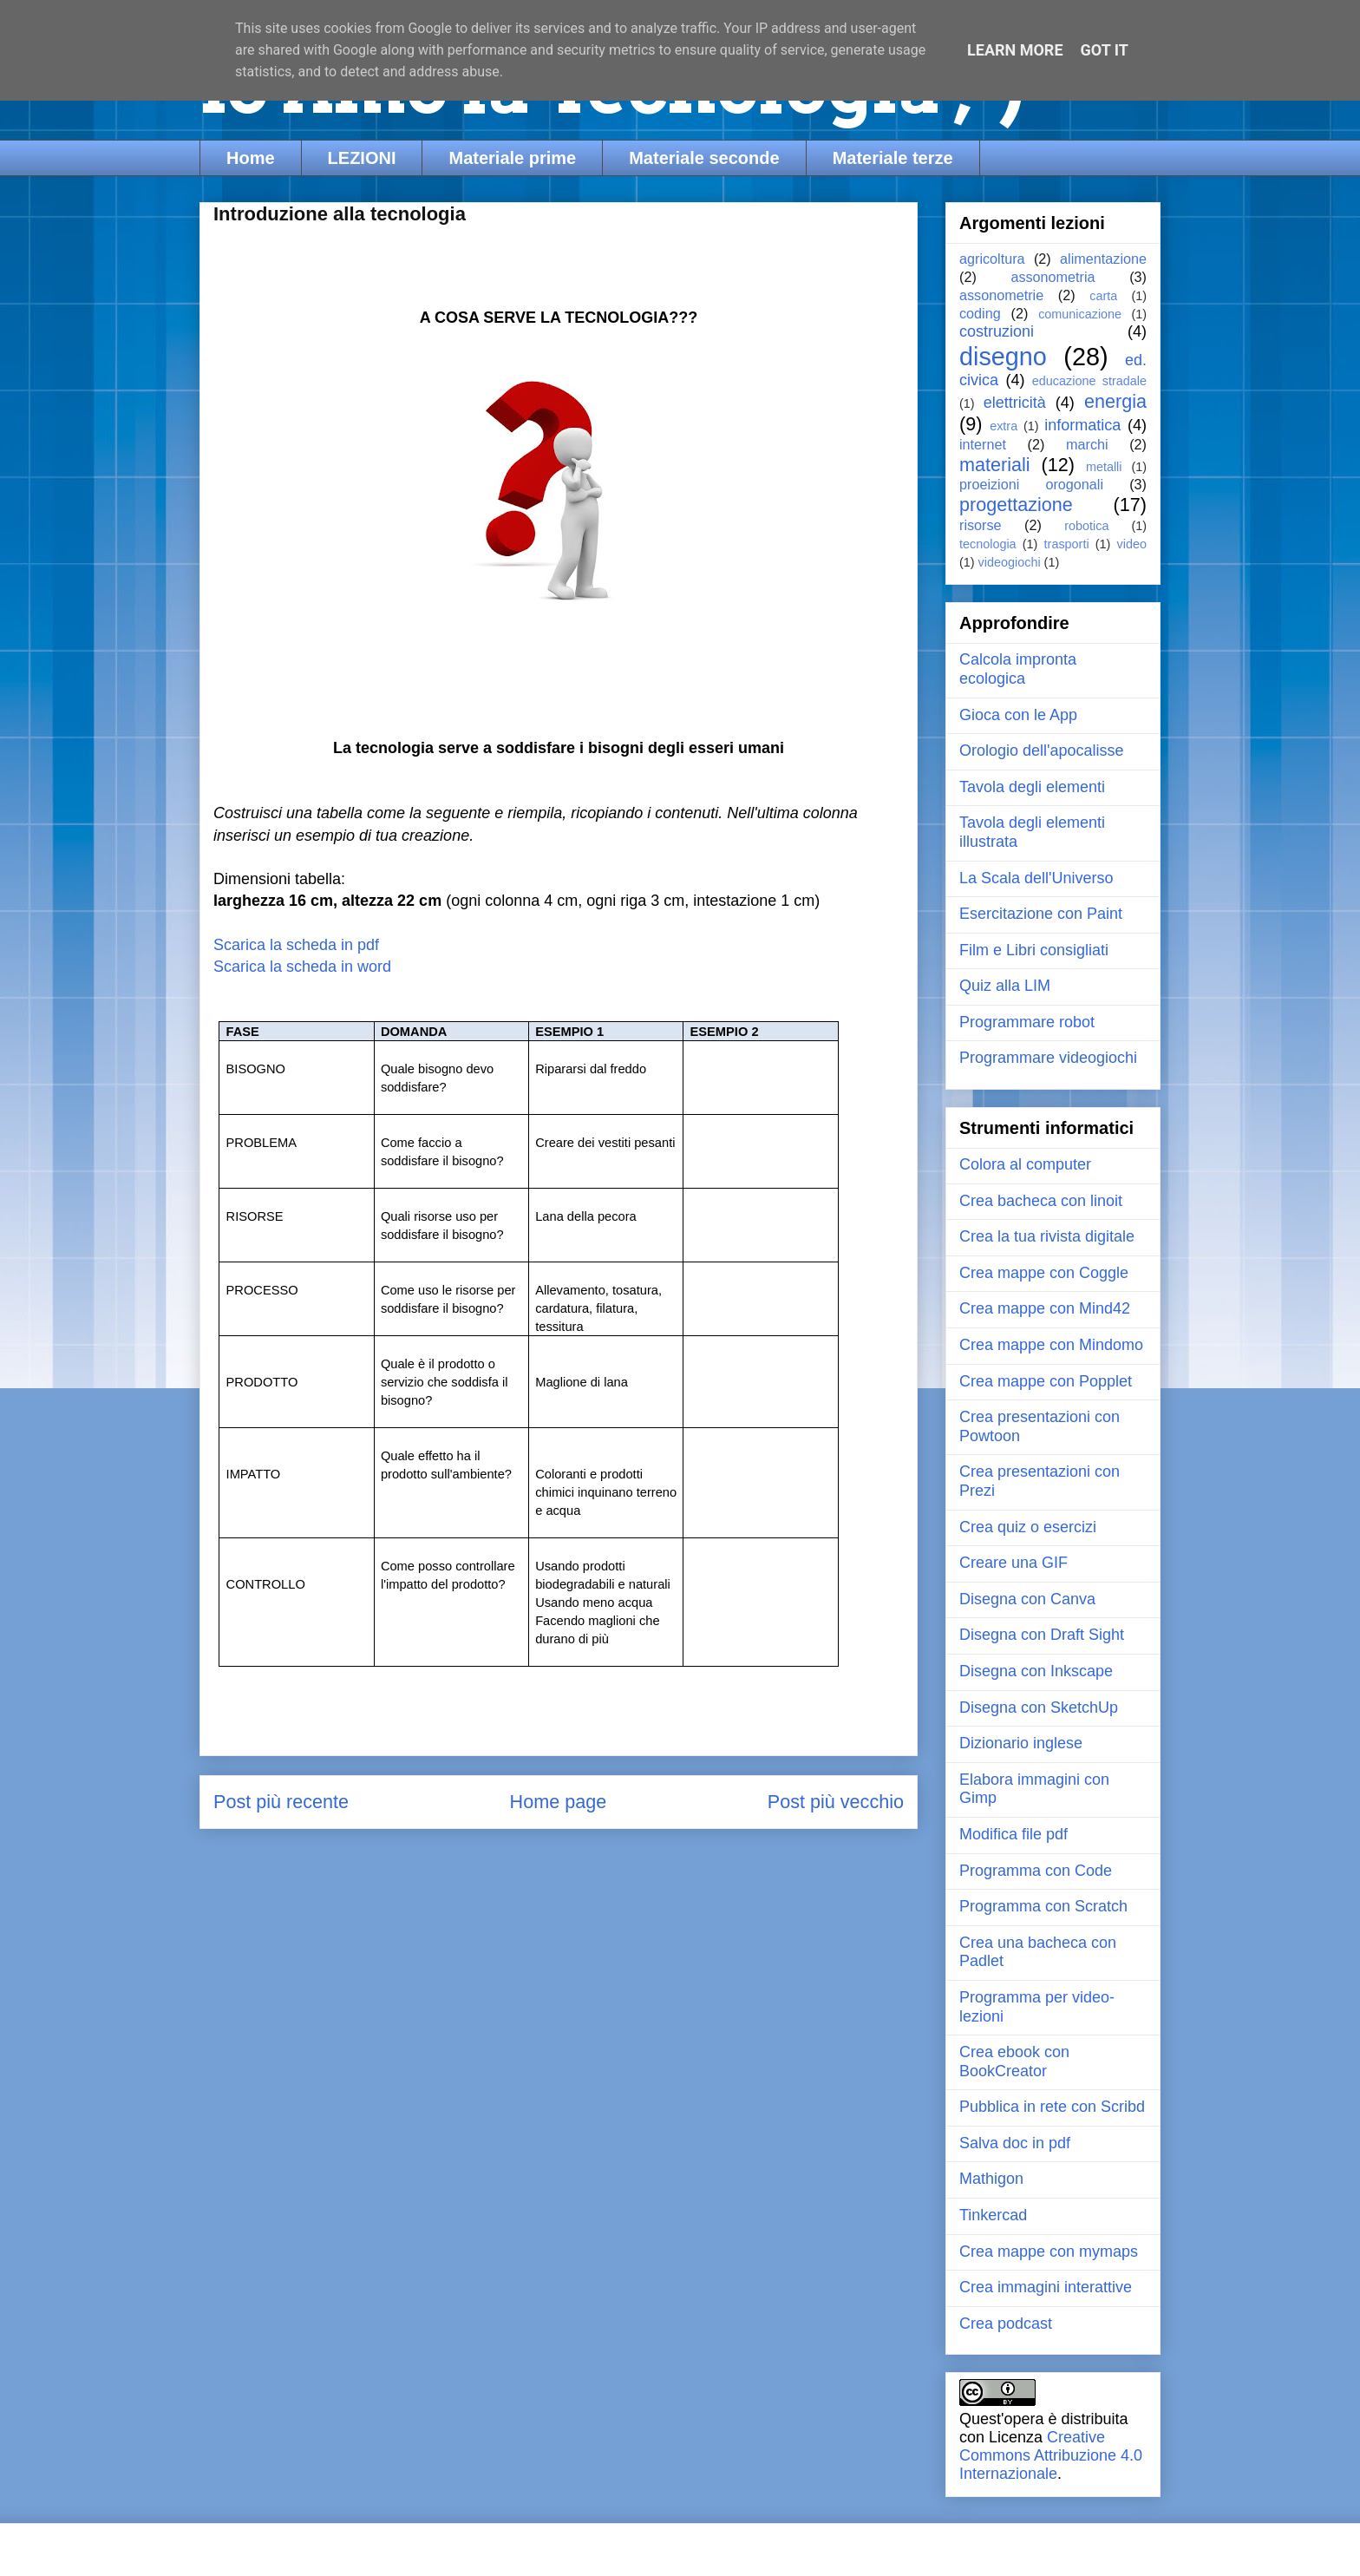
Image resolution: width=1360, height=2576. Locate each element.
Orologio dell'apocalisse (1041, 750)
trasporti (1066, 544)
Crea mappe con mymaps (1048, 2251)
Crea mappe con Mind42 (1044, 1308)
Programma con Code (1035, 1870)
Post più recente (281, 1801)
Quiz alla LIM (1004, 985)
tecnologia (988, 544)
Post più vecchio (836, 1801)
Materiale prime (512, 157)
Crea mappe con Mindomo (1051, 1345)
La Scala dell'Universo (1036, 878)
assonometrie (1001, 295)
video (1132, 544)
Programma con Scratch (1043, 1906)
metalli (1104, 467)
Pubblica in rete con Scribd (1052, 2106)
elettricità (1015, 402)
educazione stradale (1089, 381)
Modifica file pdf (1013, 1834)
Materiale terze (893, 157)
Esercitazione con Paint (1040, 913)
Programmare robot (1027, 1022)
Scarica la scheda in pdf (298, 945)
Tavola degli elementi (1032, 787)
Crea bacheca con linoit (1040, 1200)
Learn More (1015, 50)
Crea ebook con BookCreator (1014, 2061)
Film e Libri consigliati (1033, 950)
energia (1115, 401)
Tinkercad (993, 2215)
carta (1103, 296)
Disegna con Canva (1027, 1599)
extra (1003, 426)
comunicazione (1079, 314)
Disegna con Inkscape (1036, 1671)
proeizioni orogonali (1031, 484)
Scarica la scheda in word (302, 966)
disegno (1003, 356)
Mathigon (991, 2178)
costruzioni (996, 331)
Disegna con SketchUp (1038, 1707)
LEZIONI (362, 157)
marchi (1087, 444)
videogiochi (1009, 562)
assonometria (1052, 277)
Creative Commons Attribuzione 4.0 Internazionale (1050, 2455)
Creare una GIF (1013, 1562)
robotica (1086, 526)
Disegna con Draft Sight (1041, 1634)
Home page (558, 1801)
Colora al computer (1025, 1164)
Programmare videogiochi (1048, 1057)
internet (982, 444)
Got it (1104, 50)
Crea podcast (1005, 2323)
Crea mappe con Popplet (1045, 1381)
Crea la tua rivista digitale (1046, 1236)
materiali (994, 464)
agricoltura (992, 258)
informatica (1082, 425)
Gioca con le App (1018, 715)
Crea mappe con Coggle (1043, 1272)
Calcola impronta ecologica (1017, 669)
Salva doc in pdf (1014, 2143)
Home (250, 157)
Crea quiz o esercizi (1027, 1527)
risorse (980, 525)
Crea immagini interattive (1045, 2287)
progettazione (1016, 504)
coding (980, 313)
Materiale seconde (704, 157)
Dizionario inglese (1020, 1743)
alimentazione (1103, 258)
